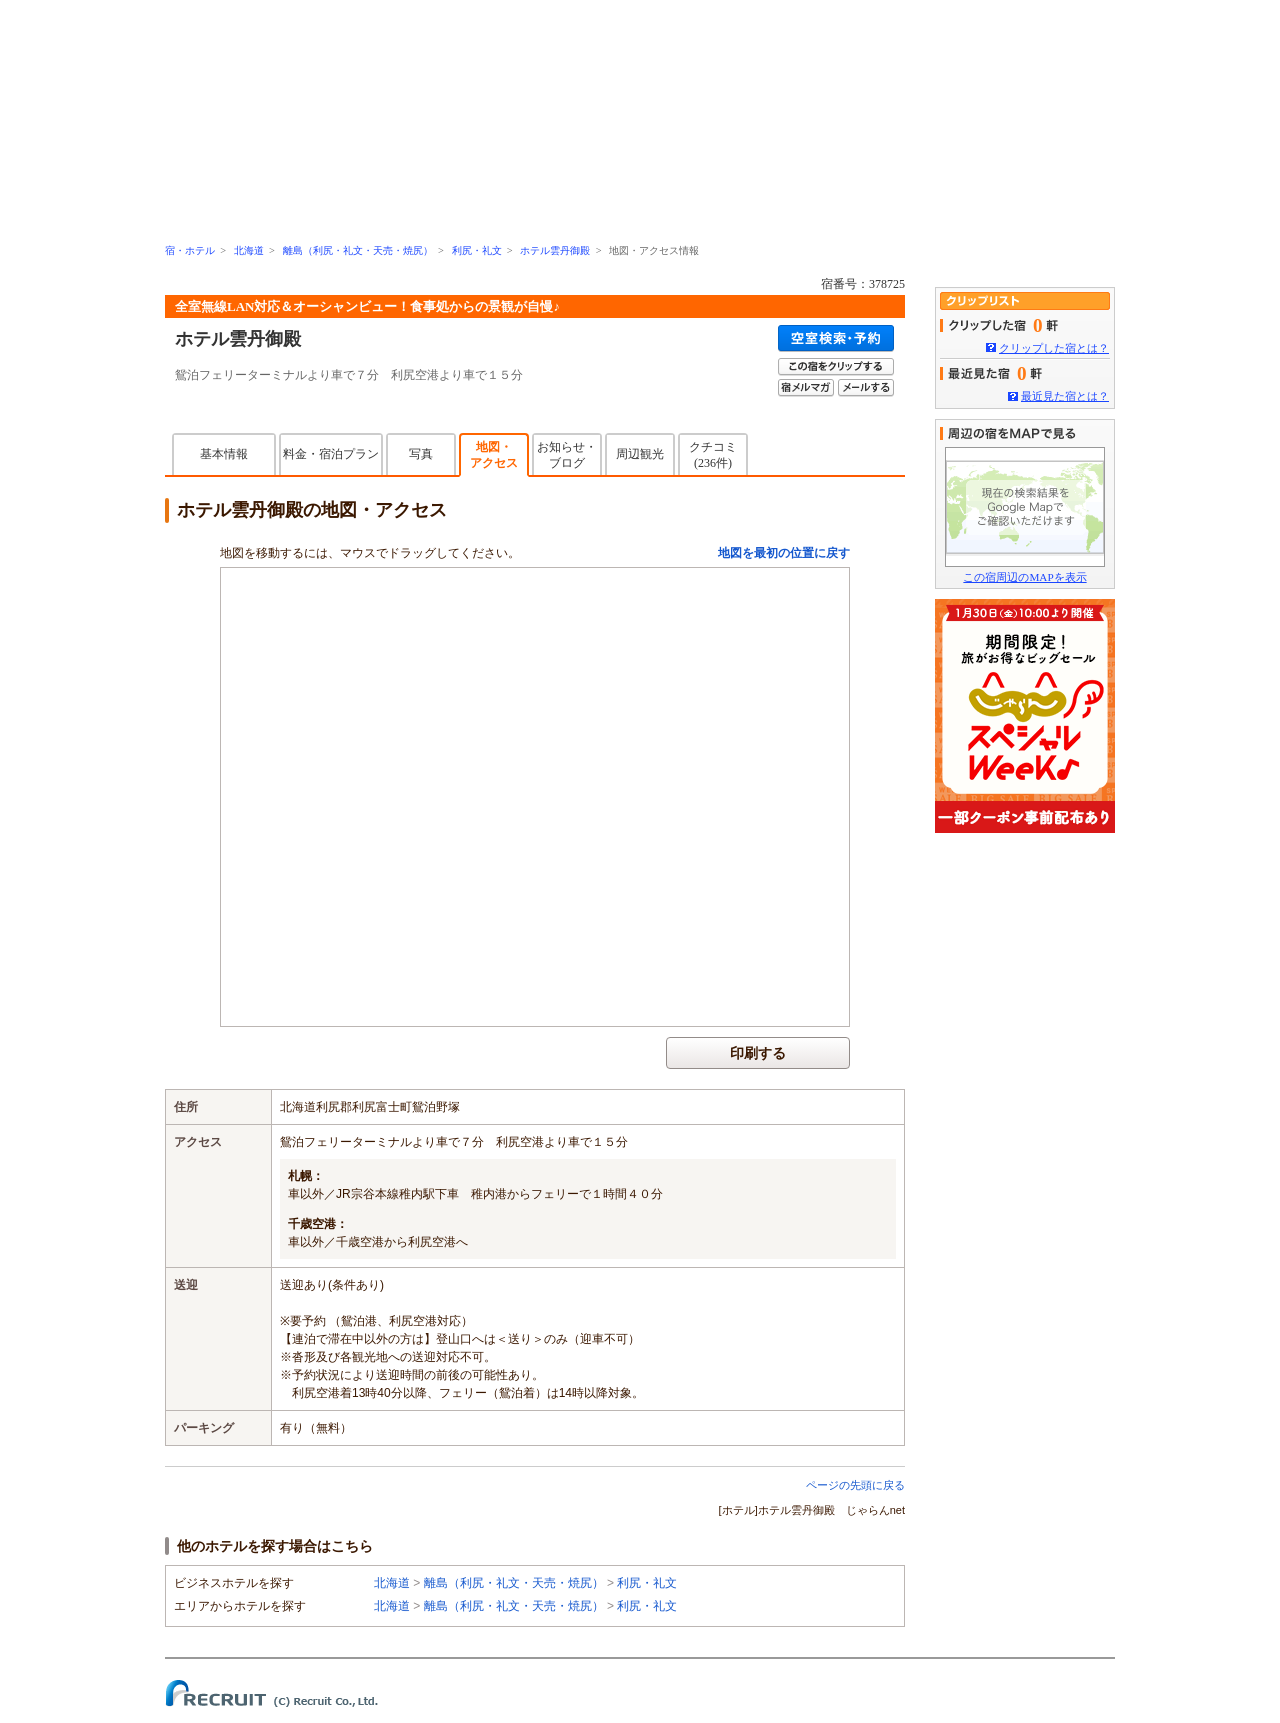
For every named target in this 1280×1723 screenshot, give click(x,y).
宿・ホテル (190, 250)
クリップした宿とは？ (1054, 348)
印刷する (758, 1053)
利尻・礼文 (477, 250)
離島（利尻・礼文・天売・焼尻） (358, 250)
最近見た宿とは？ (1065, 396)
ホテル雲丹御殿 (555, 250)
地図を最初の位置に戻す (784, 553)
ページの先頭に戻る (855, 1485)
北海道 (249, 250)
